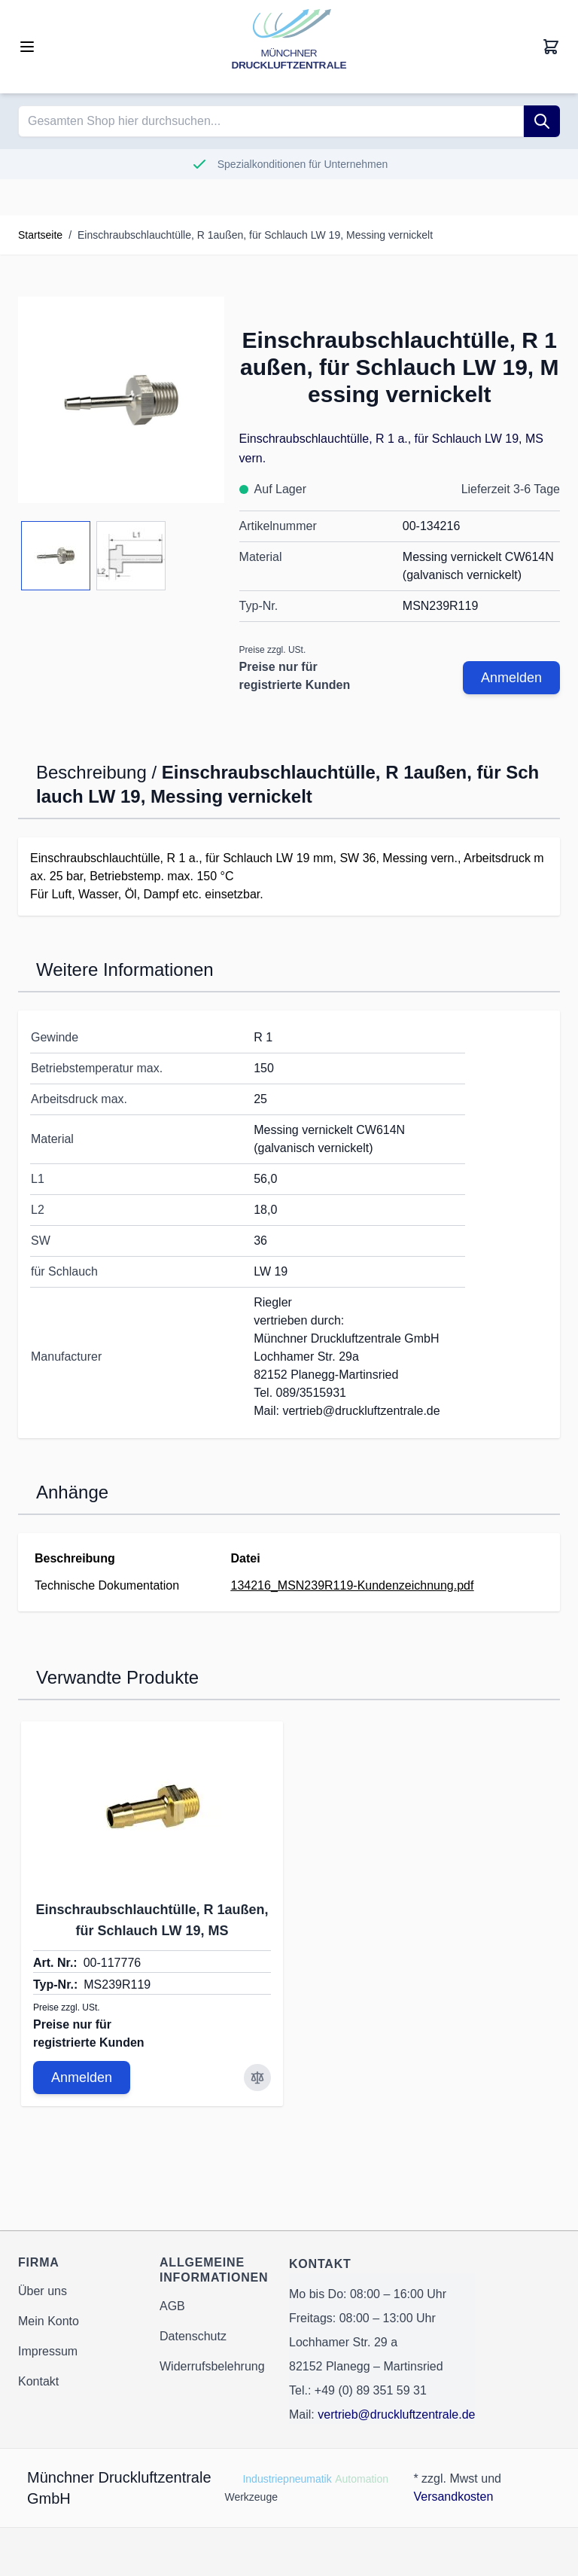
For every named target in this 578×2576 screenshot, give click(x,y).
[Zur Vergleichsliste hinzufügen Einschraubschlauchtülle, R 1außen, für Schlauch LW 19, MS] (257, 2077)
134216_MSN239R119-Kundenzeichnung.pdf (352, 1585)
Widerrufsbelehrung (212, 2366)
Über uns (42, 2291)
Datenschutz (193, 2336)
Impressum (48, 2351)
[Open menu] (27, 47)
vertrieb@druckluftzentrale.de (396, 2414)
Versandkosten (453, 2496)
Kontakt (38, 2381)
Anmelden (511, 677)
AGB (172, 2306)
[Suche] (542, 121)
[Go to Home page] (289, 46)
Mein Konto (48, 2321)
